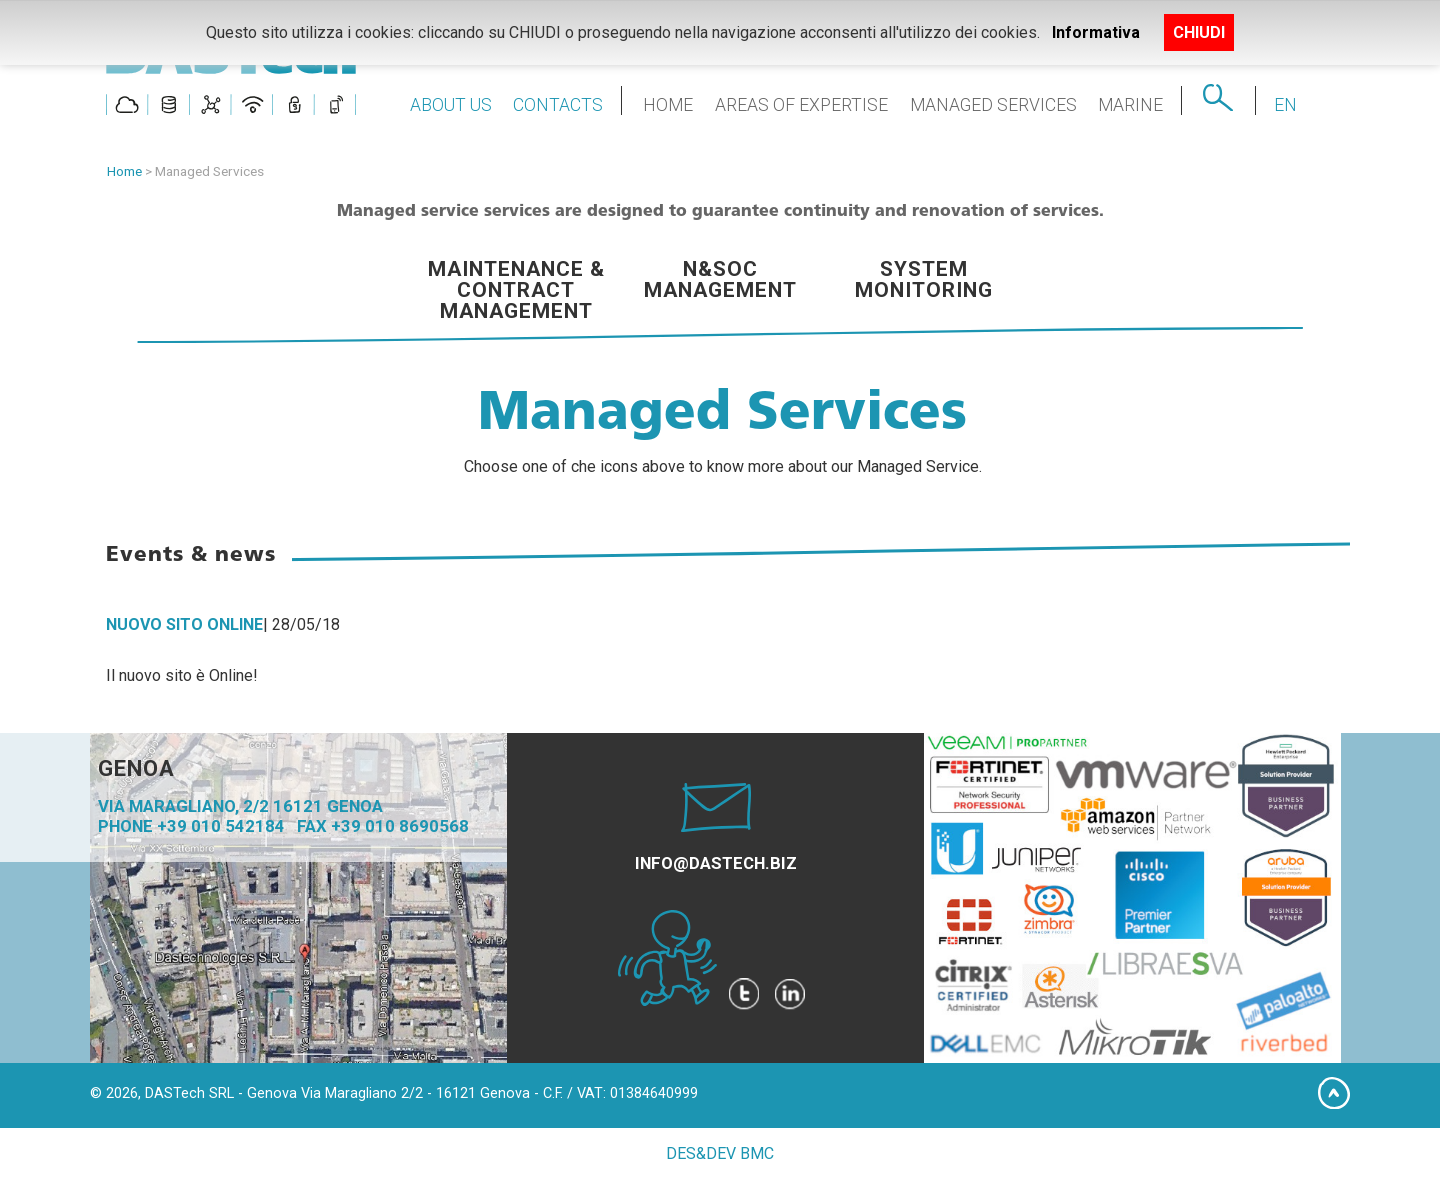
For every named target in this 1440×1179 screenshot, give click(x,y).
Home (124, 171)
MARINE (1130, 105)
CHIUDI (1199, 32)
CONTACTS (558, 105)
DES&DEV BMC (720, 1153)
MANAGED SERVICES (993, 105)
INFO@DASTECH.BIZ (716, 863)
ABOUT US (451, 105)
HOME (668, 105)
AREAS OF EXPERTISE (801, 105)
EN (1285, 105)
